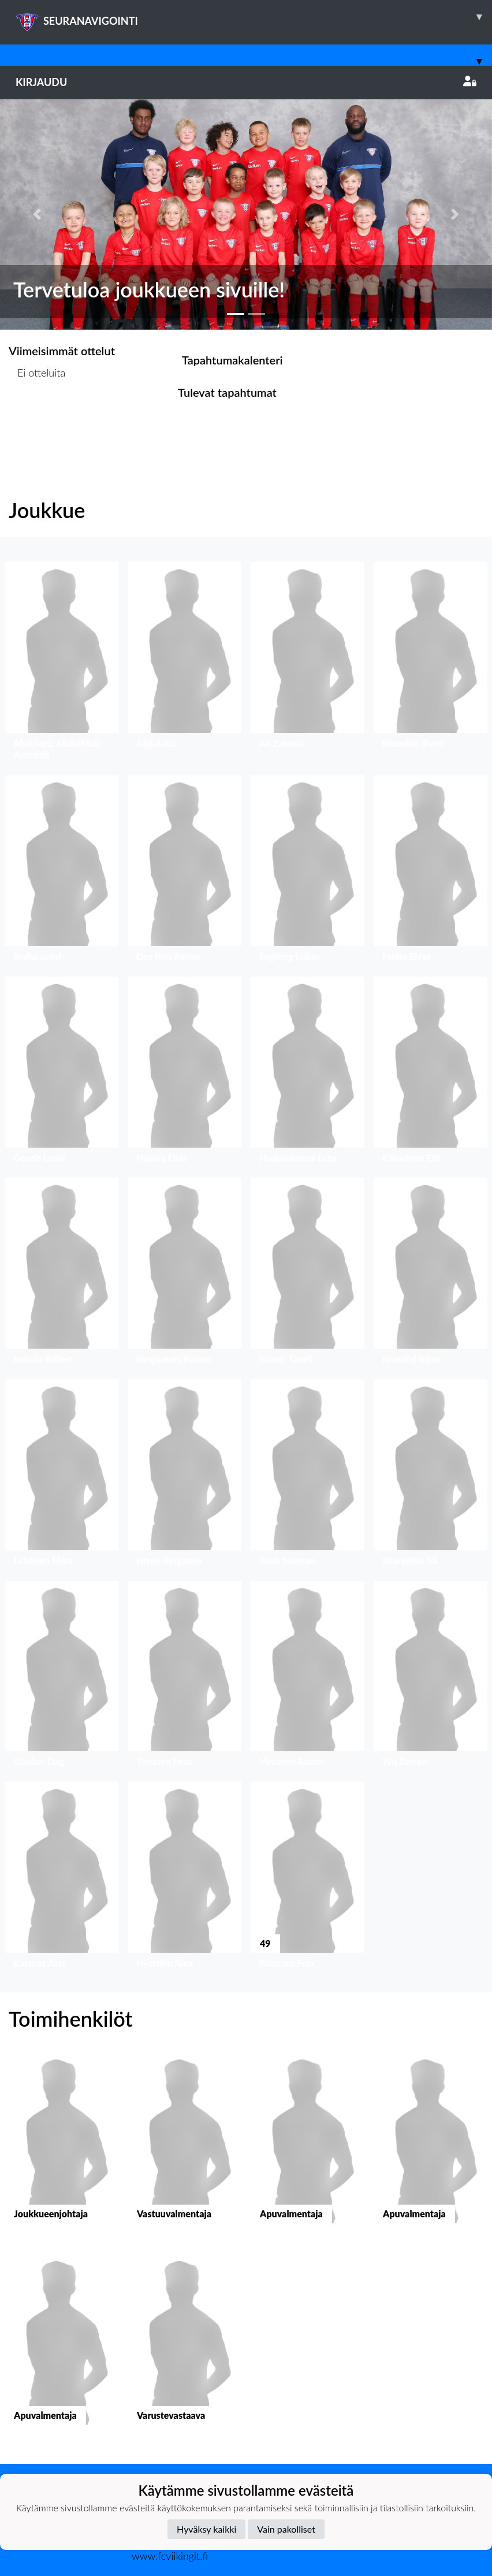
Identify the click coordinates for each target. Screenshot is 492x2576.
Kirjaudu (246, 82)
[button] (37, 214)
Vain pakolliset (286, 2528)
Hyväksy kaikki (206, 2528)
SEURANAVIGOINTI (254, 16)
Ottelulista (37, 417)
